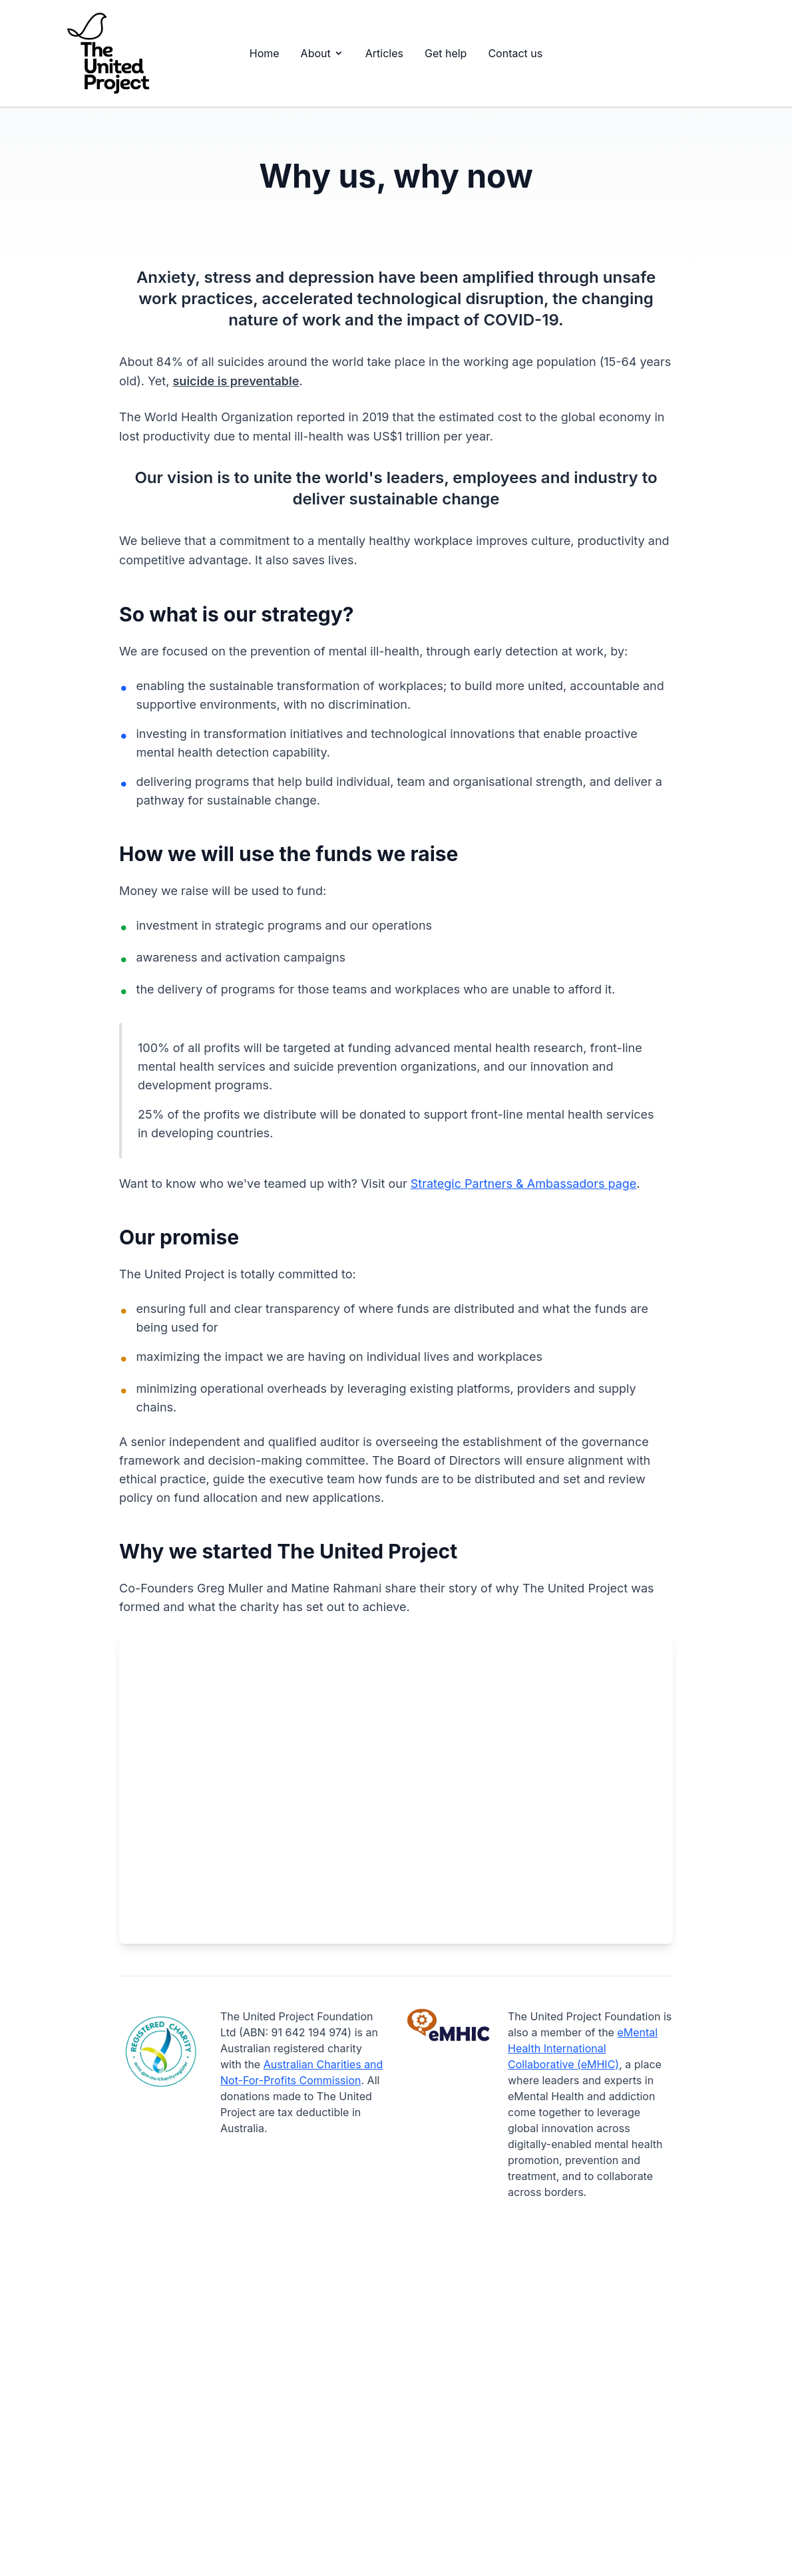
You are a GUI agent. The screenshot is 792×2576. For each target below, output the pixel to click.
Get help (446, 53)
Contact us (515, 53)
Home (265, 53)
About (322, 53)
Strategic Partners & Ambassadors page (524, 1184)
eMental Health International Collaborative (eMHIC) (583, 2048)
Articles (384, 53)
